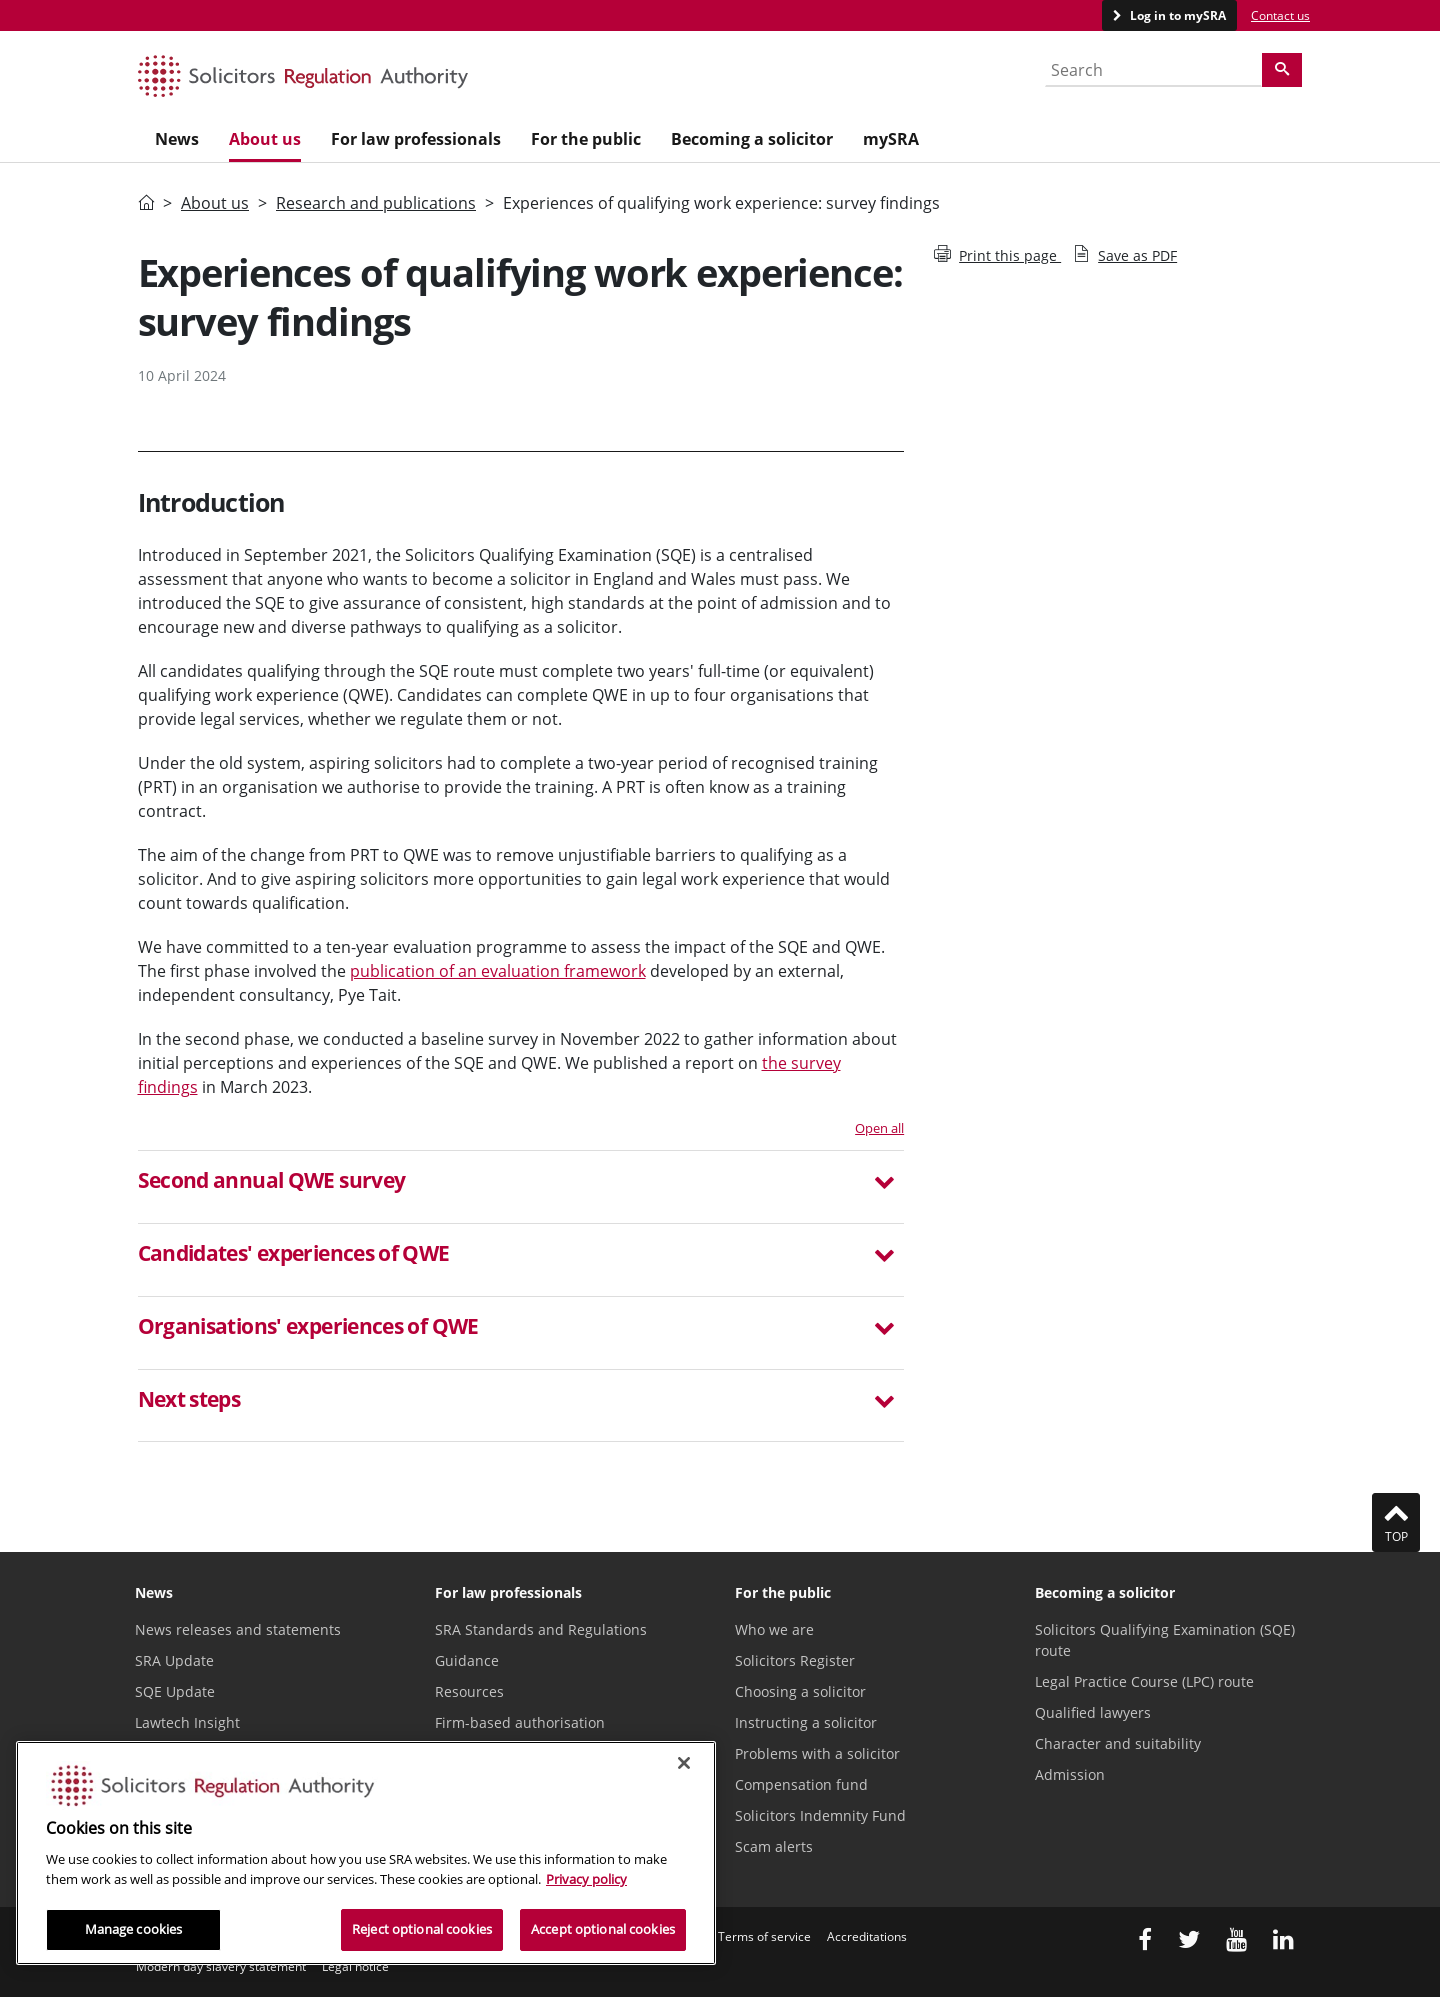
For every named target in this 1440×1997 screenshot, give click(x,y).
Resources (469, 1691)
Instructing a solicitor (806, 1722)
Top (1396, 1522)
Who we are (774, 1629)
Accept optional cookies (603, 1929)
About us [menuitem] (265, 139)
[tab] (521, 1187)
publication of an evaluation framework (498, 971)
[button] (521, 1183)
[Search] (1282, 70)
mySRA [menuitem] (891, 139)
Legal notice (355, 1966)
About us (215, 203)
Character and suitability (1118, 1743)
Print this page (997, 255)
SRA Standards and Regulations (541, 1629)
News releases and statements (238, 1629)
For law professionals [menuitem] (416, 139)
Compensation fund (801, 1784)
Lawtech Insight (187, 1722)
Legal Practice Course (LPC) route (1144, 1681)
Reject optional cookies (422, 1929)
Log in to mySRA (1176, 15)
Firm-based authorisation (520, 1722)
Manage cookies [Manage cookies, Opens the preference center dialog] (134, 1929)
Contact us (1280, 15)
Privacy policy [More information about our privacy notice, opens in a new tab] (586, 1879)
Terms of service (764, 1936)
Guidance (467, 1660)
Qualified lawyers (1093, 1712)
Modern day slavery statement (221, 1966)
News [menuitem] (177, 139)
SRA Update (174, 1660)
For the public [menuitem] (586, 139)
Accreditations (867, 1936)
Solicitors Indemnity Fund (820, 1815)
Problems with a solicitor (817, 1753)
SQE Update (175, 1691)
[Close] (684, 1763)
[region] (366, 1853)
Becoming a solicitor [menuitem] (752, 139)
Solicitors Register (795, 1660)
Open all (879, 1128)
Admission (1070, 1774)
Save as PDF (1125, 255)
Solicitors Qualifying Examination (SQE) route (1165, 1640)
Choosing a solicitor (800, 1691)
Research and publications (376, 203)
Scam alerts (774, 1846)
